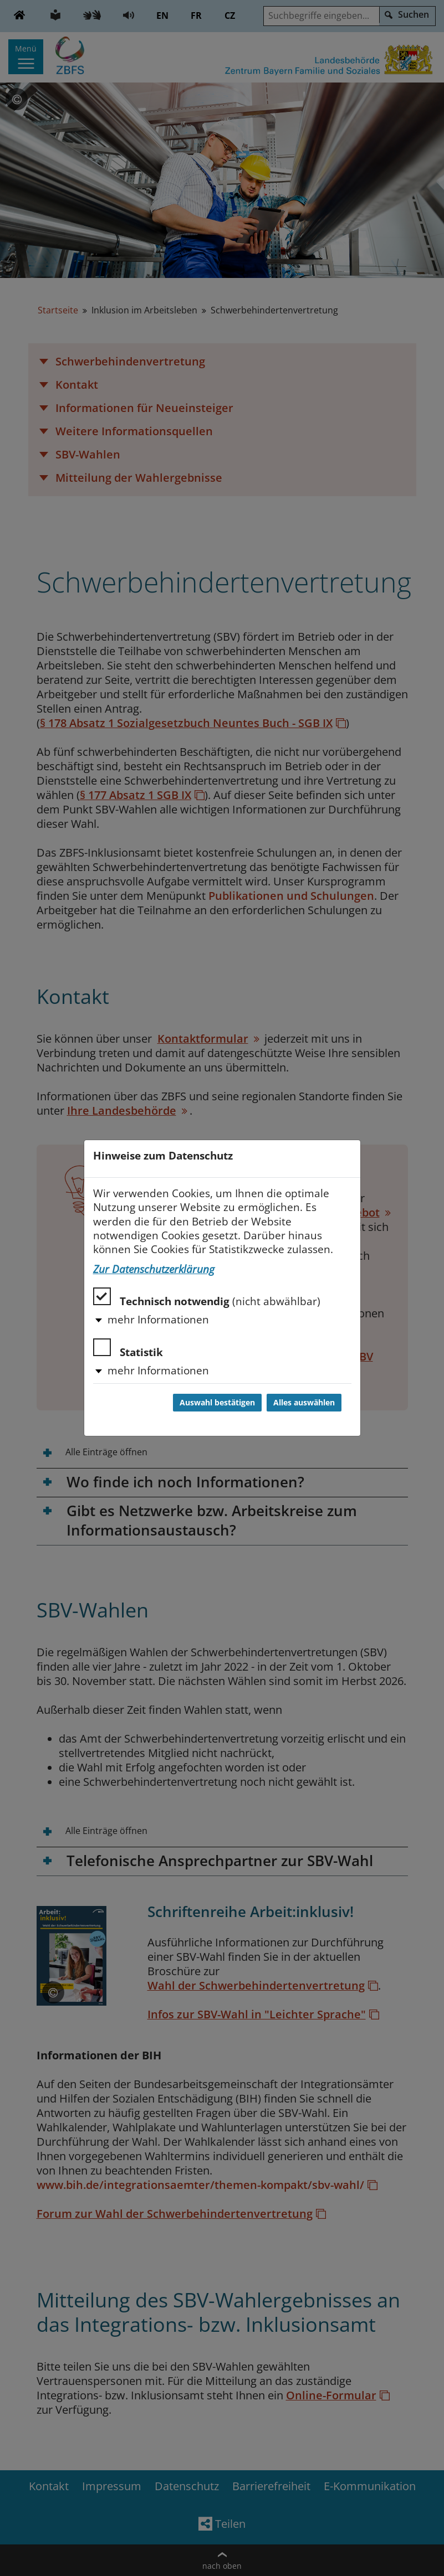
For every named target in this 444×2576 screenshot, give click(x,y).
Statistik (128, 1348)
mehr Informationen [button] (158, 1319)
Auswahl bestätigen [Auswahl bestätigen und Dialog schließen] (217, 1403)
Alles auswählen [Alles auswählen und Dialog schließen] (304, 1403)
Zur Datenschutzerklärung (154, 1269)
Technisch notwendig (206, 1297)
